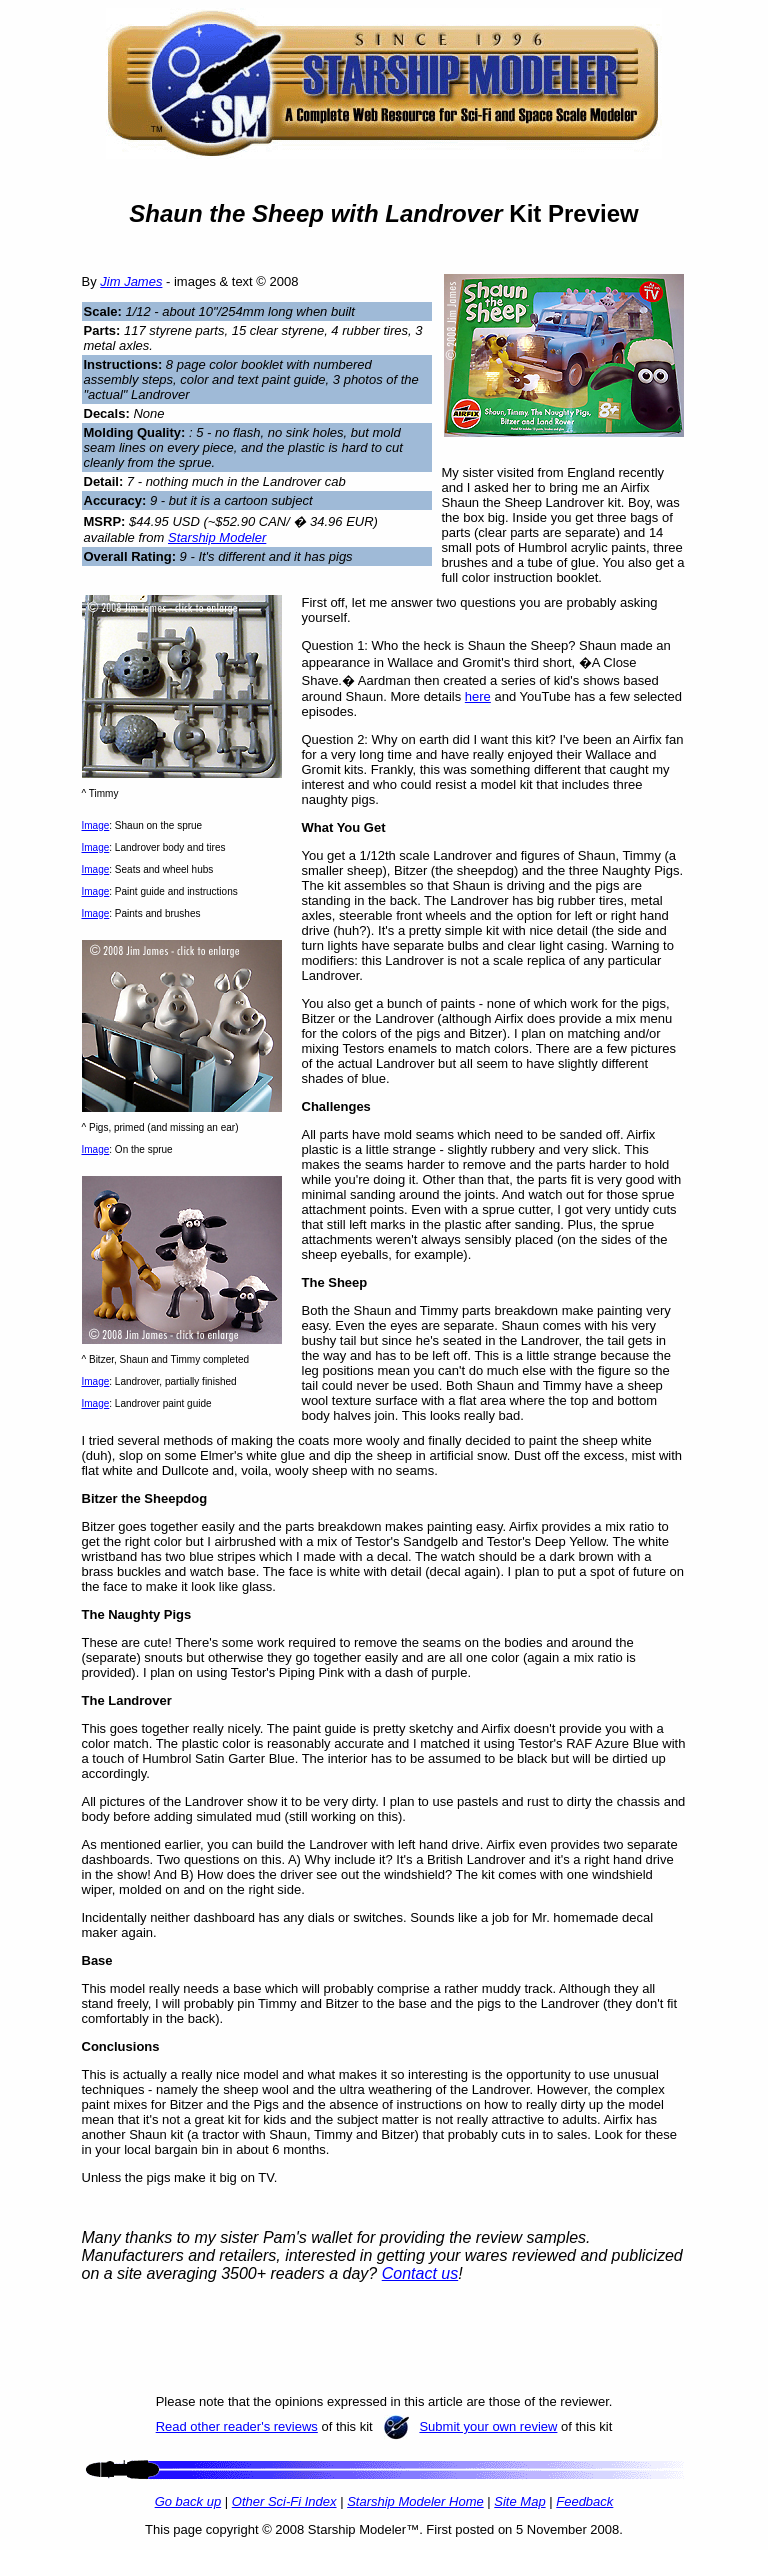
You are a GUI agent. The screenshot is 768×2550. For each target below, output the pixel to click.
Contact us (420, 2273)
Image (96, 825)
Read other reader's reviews (237, 2426)
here (478, 696)
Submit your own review (488, 2426)
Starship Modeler (217, 537)
